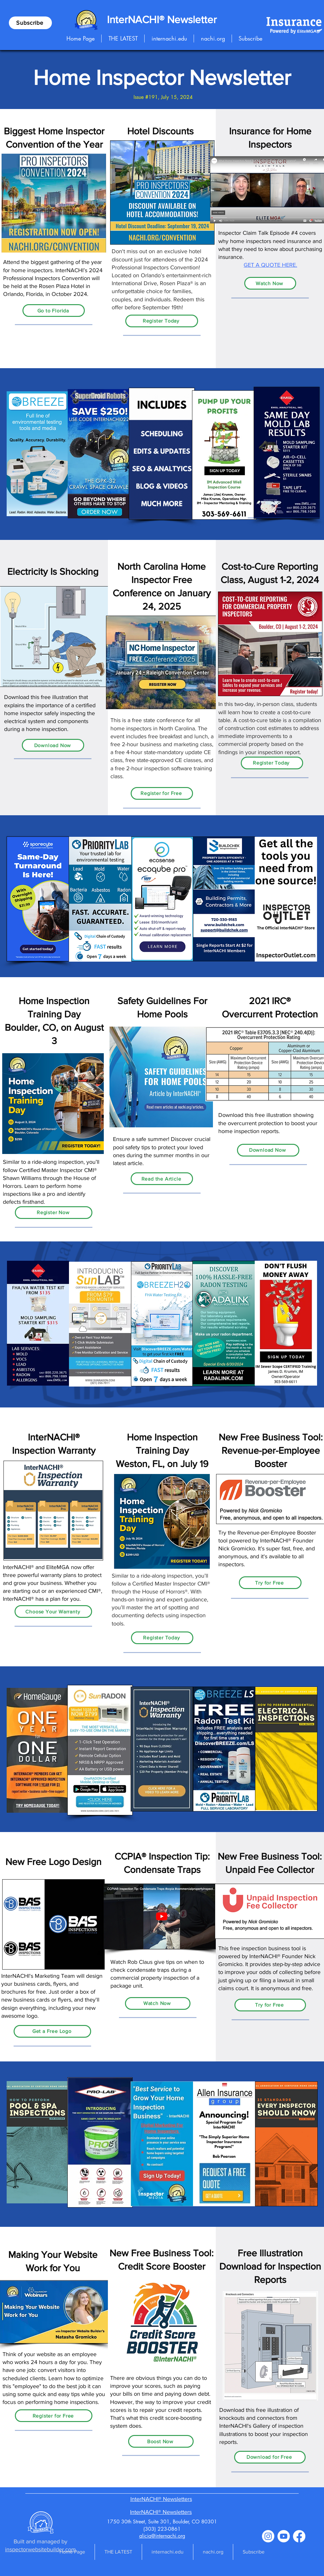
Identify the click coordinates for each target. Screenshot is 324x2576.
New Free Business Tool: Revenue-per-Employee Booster (271, 1450)
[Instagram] (268, 2536)
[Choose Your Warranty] (53, 1611)
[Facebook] (299, 2536)
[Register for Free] (162, 793)
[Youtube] (283, 2536)
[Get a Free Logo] (52, 2031)
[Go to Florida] (53, 310)
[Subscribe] (30, 22)
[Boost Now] (161, 2441)
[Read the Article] (162, 1178)
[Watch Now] (270, 283)
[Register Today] (161, 321)
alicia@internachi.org (162, 2536)
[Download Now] (53, 745)
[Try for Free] (270, 1582)
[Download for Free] (270, 2457)
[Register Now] (53, 1212)
